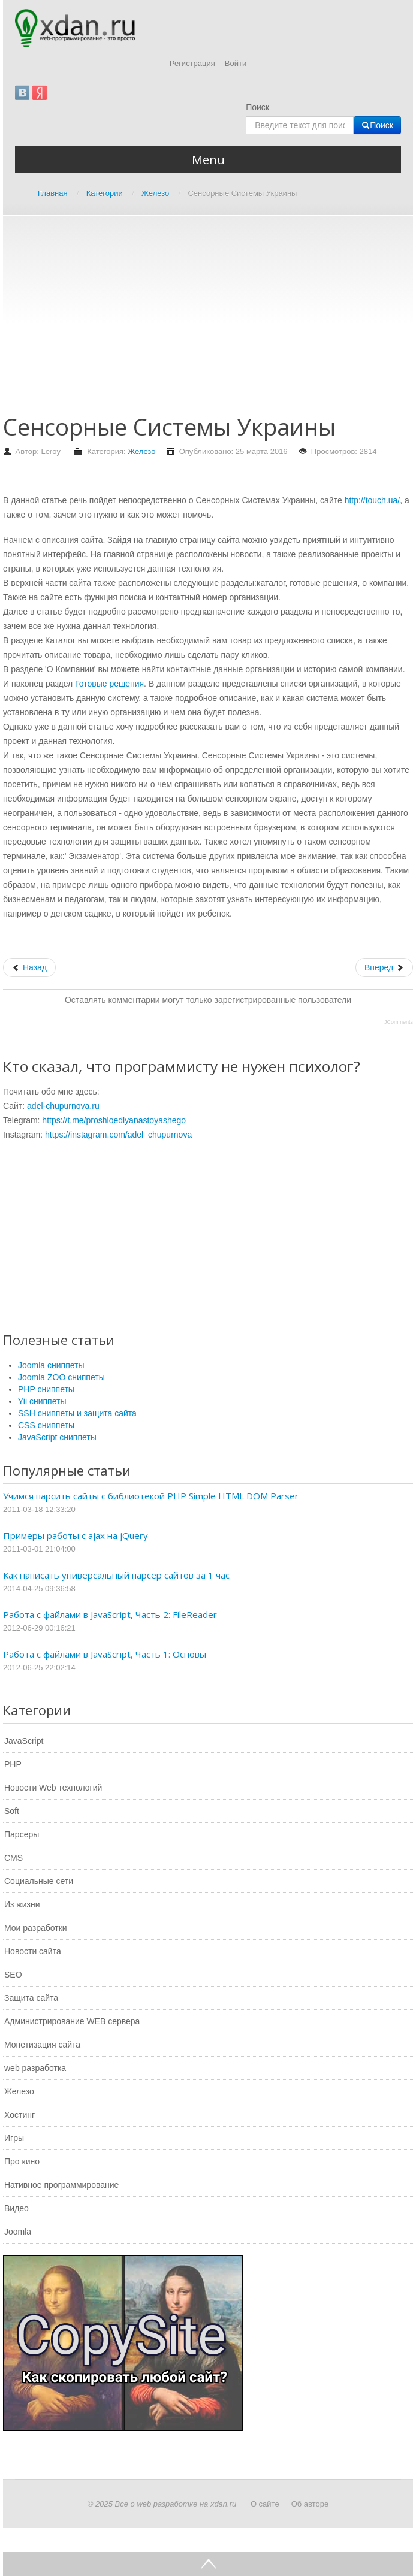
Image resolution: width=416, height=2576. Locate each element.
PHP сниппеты (46, 1389)
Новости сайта (32, 1951)
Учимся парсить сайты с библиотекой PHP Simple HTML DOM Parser (151, 1496)
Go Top (208, 2564)
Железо (141, 451)
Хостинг (19, 2115)
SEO (13, 1974)
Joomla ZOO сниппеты (61, 1377)
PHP (13, 1764)
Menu (208, 160)
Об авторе (310, 2503)
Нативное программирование (61, 2185)
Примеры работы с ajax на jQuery (75, 1535)
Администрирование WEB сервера (72, 2021)
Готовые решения (109, 683)
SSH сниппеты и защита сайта (77, 1413)
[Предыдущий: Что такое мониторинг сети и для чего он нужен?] (29, 967)
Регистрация (192, 63)
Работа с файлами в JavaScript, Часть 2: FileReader (110, 1614)
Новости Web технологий (53, 1787)
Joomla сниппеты (51, 1365)
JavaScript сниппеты (57, 1437)
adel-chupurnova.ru (63, 1106)
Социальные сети (38, 1881)
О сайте (265, 2503)
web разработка (35, 2068)
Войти (235, 63)
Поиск (257, 107)
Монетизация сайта (42, 2044)
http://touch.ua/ (372, 500)
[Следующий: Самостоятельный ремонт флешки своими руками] (384, 967)
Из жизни (22, 1904)
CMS (13, 1858)
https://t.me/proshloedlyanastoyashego (114, 1120)
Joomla (17, 2231)
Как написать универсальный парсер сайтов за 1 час (116, 1575)
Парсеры (21, 1834)
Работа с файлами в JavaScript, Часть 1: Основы (104, 1654)
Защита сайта (31, 1998)
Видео (16, 2208)
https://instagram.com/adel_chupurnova (118, 1134)
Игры (14, 2138)
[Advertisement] (209, 320)
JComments (398, 1022)
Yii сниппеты (42, 1401)
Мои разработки (35, 1928)
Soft (11, 1811)
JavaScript (23, 1741)
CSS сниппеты (46, 1425)
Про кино (22, 2161)
